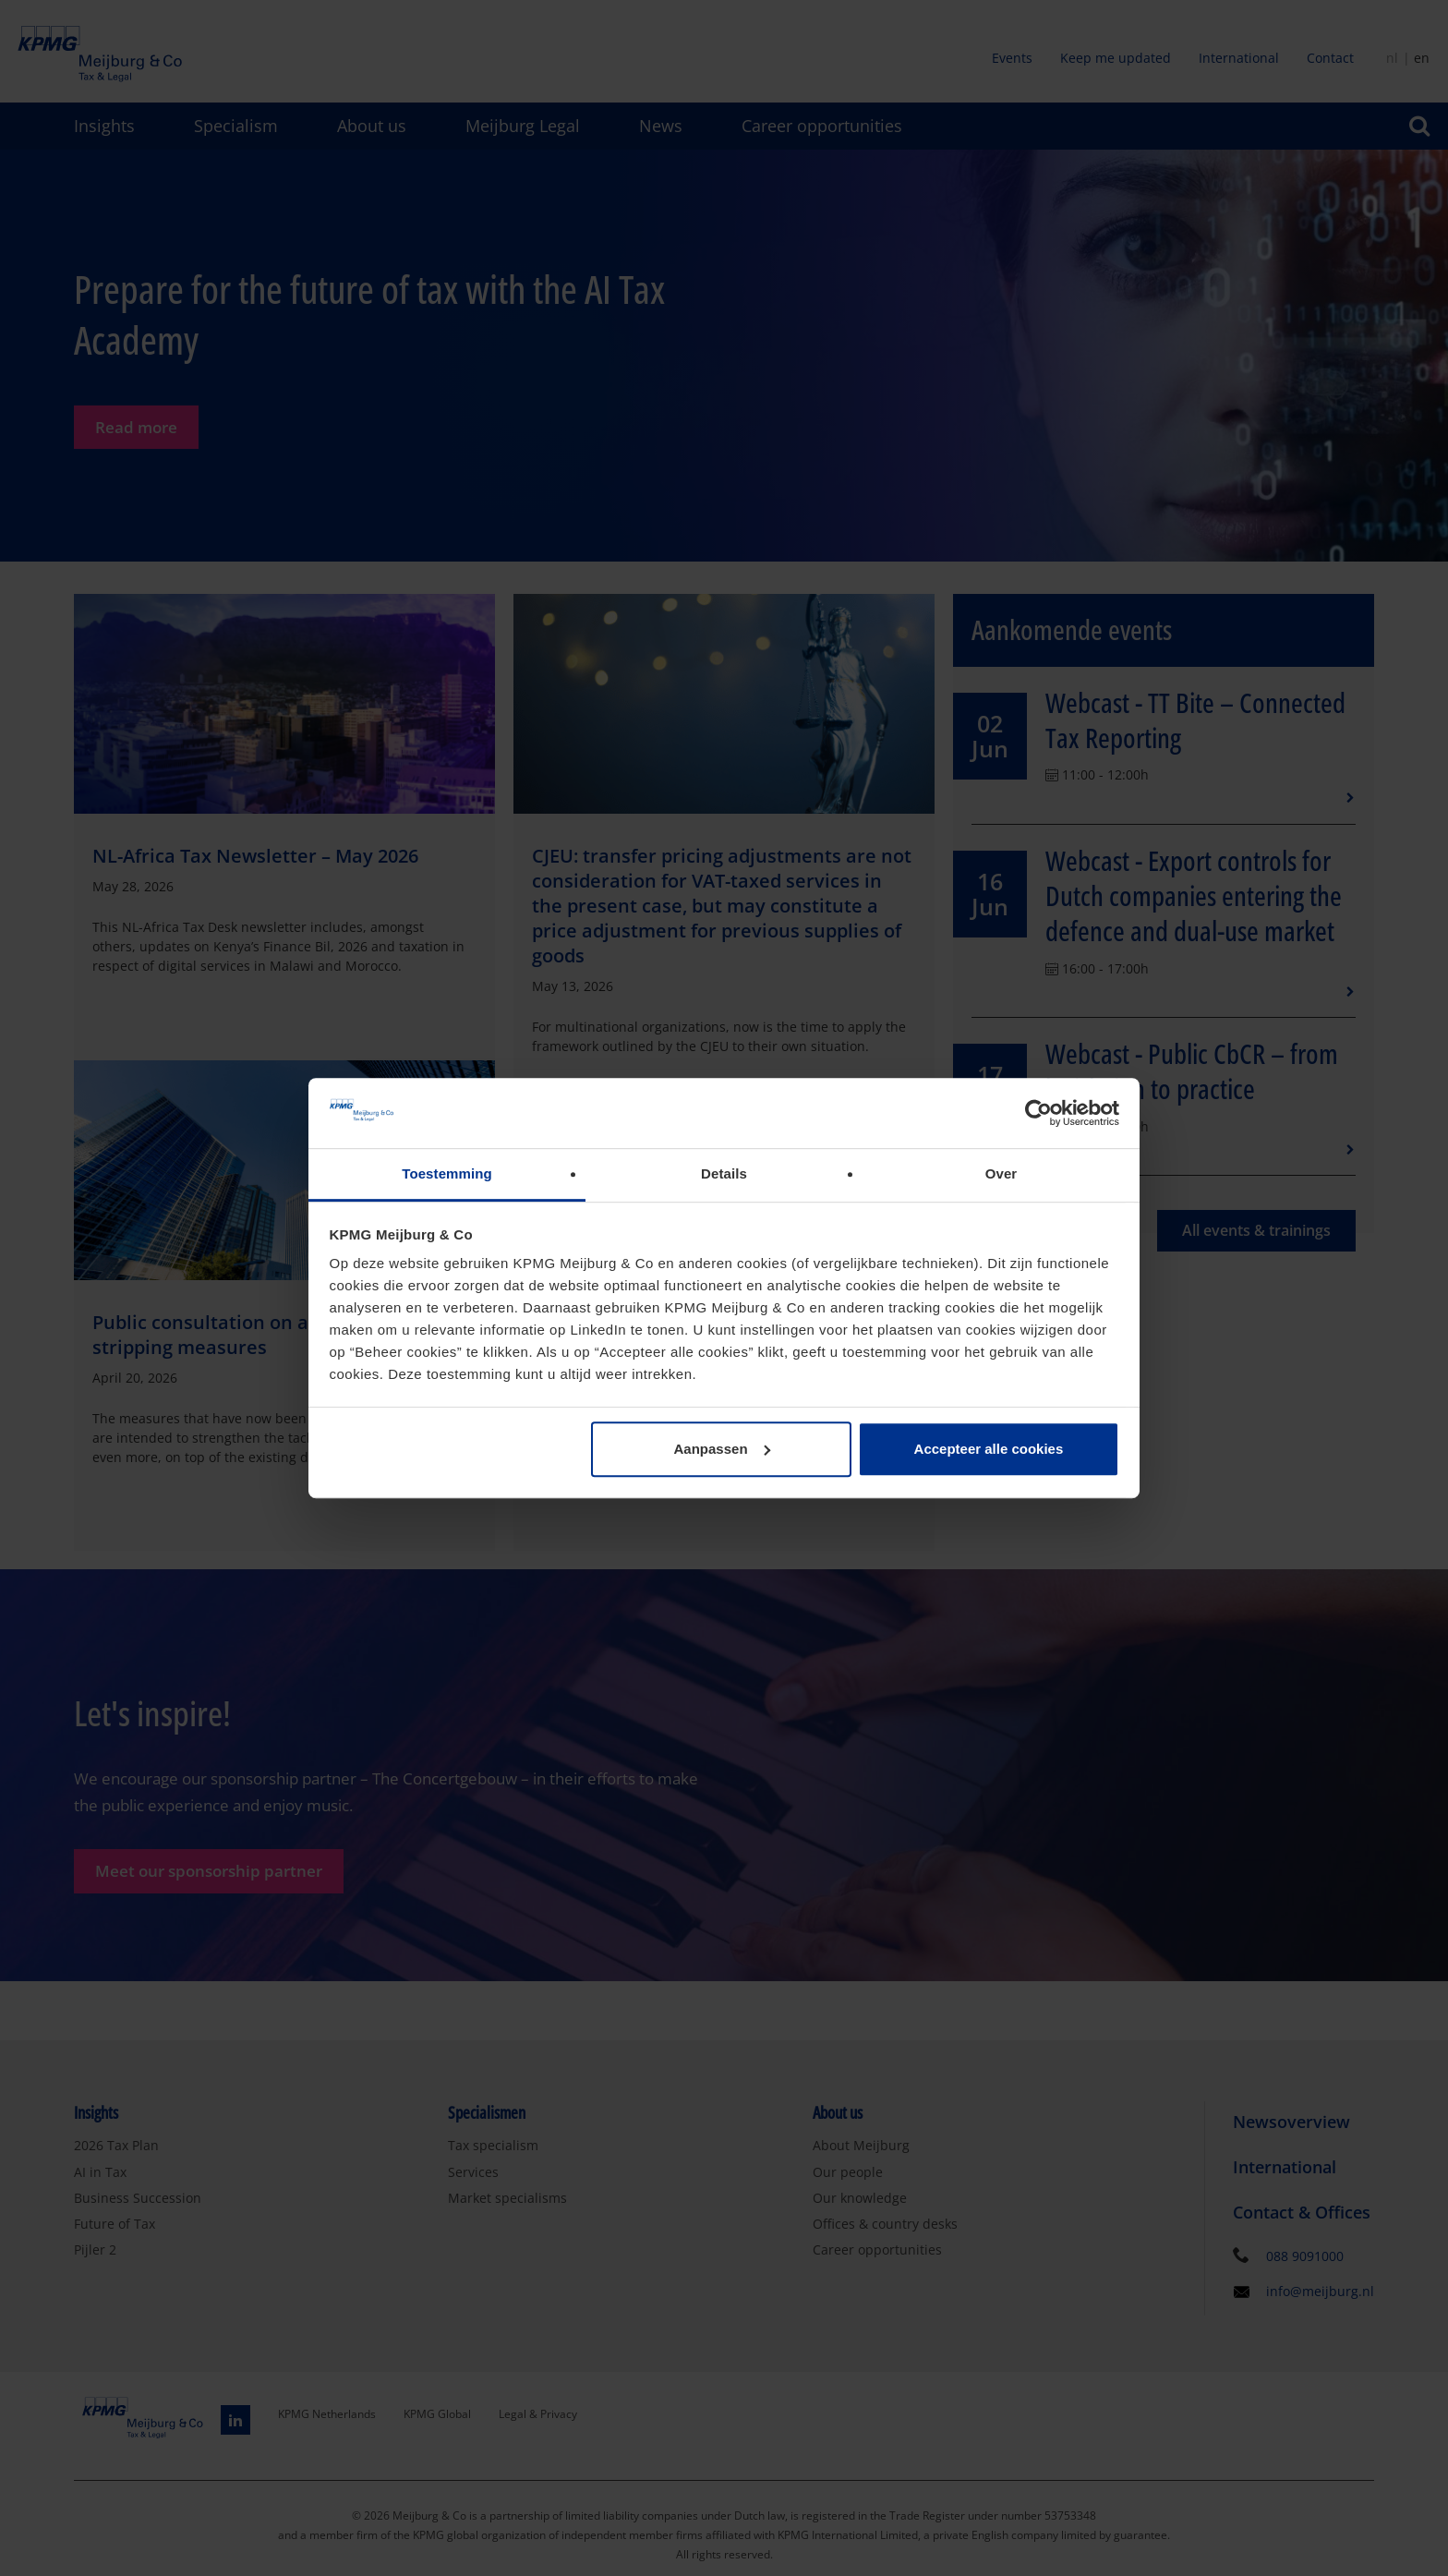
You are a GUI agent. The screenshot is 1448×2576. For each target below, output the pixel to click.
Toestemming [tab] (447, 1174)
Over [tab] (1001, 1174)
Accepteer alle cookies (989, 1449)
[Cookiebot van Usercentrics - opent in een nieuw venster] (1038, 1113)
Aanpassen (722, 1449)
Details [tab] (724, 1174)
